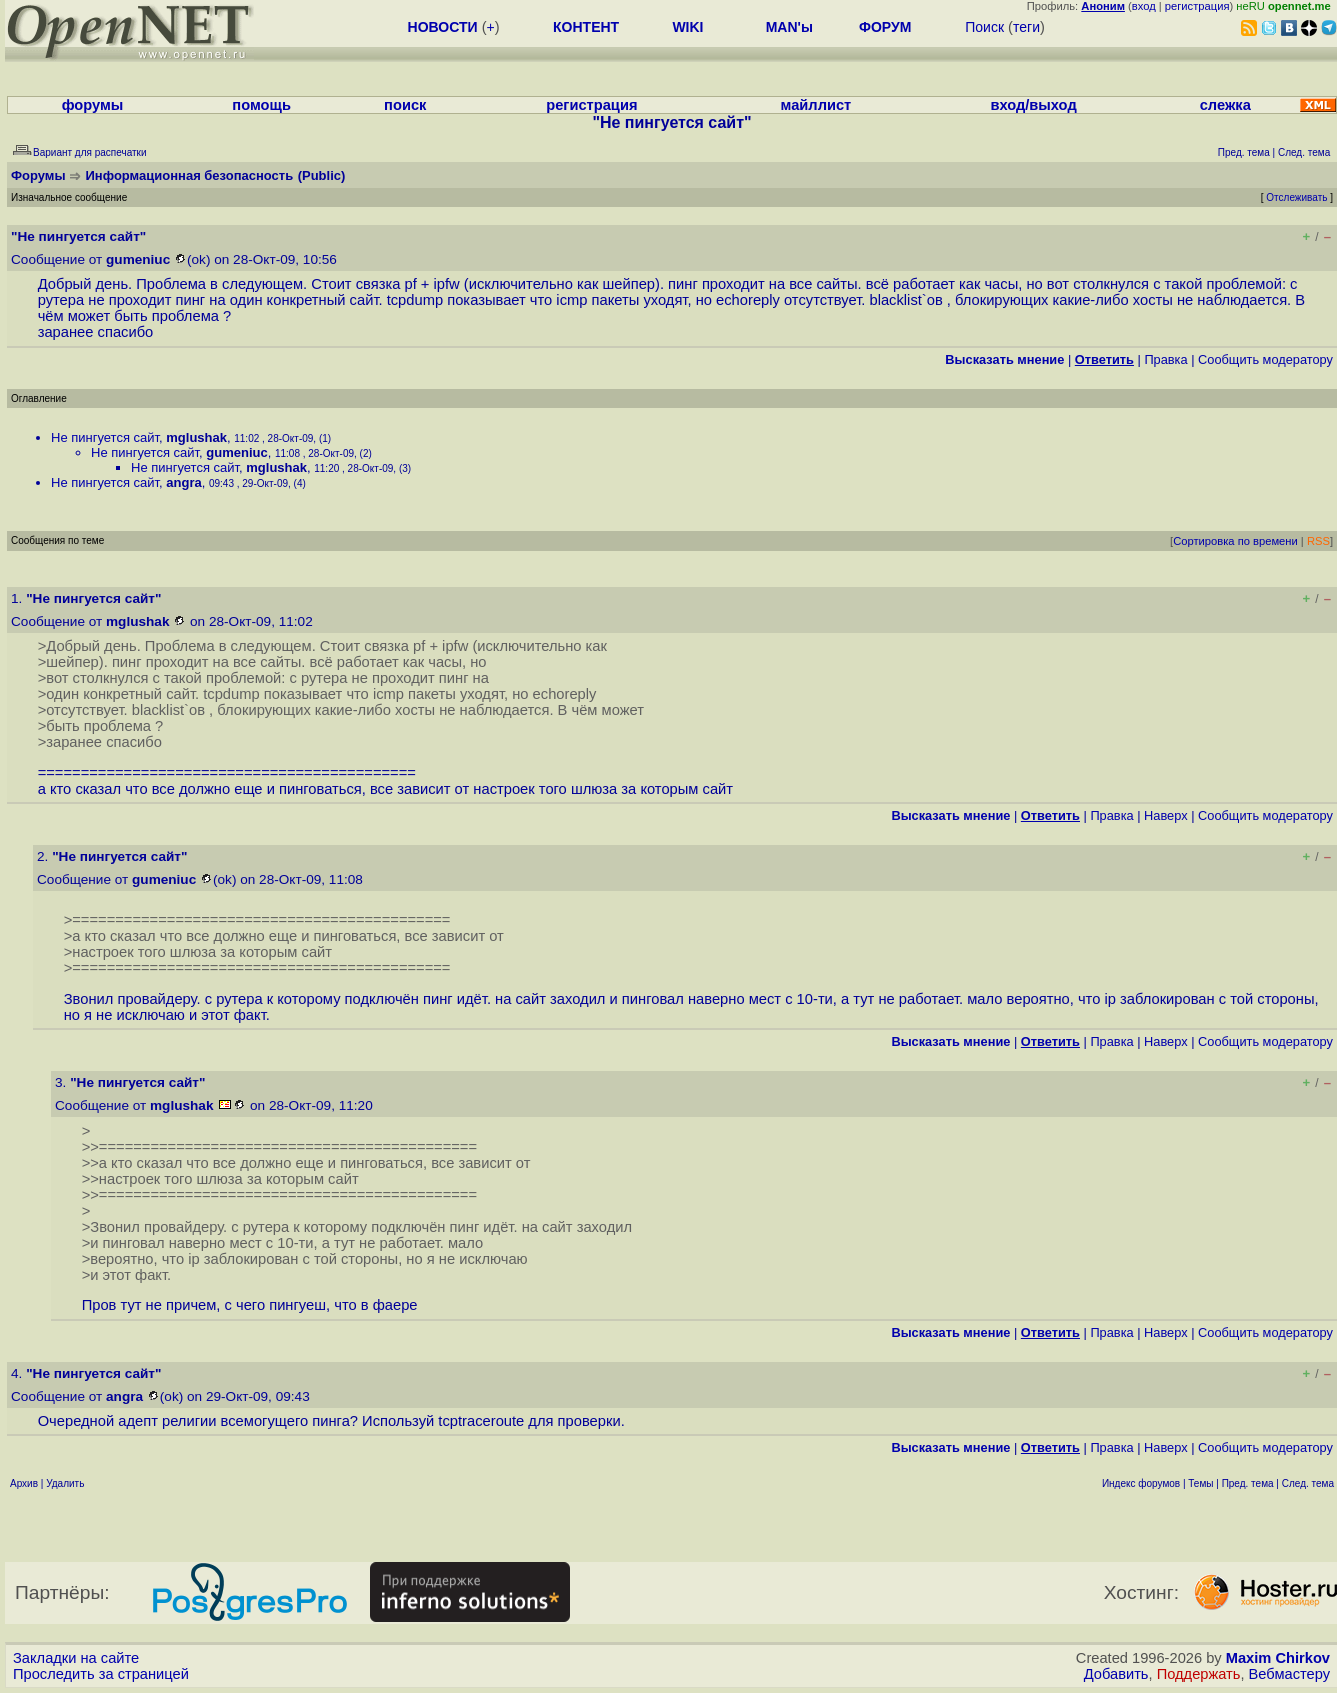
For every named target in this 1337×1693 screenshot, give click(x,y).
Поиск (984, 27)
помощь (261, 105)
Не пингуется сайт (105, 437)
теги (1026, 27)
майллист (816, 105)
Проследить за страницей (101, 1674)
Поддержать (1199, 1674)
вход (1144, 6)
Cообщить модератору (1265, 359)
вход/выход (1033, 105)
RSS (1318, 541)
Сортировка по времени (1235, 541)
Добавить (1116, 1674)
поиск (405, 105)
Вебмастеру (1289, 1674)
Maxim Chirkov (1278, 1658)
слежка (1225, 105)
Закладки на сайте (76, 1658)
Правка (1165, 359)
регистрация (1197, 6)
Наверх (1166, 815)
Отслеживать (1296, 197)
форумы (93, 105)
